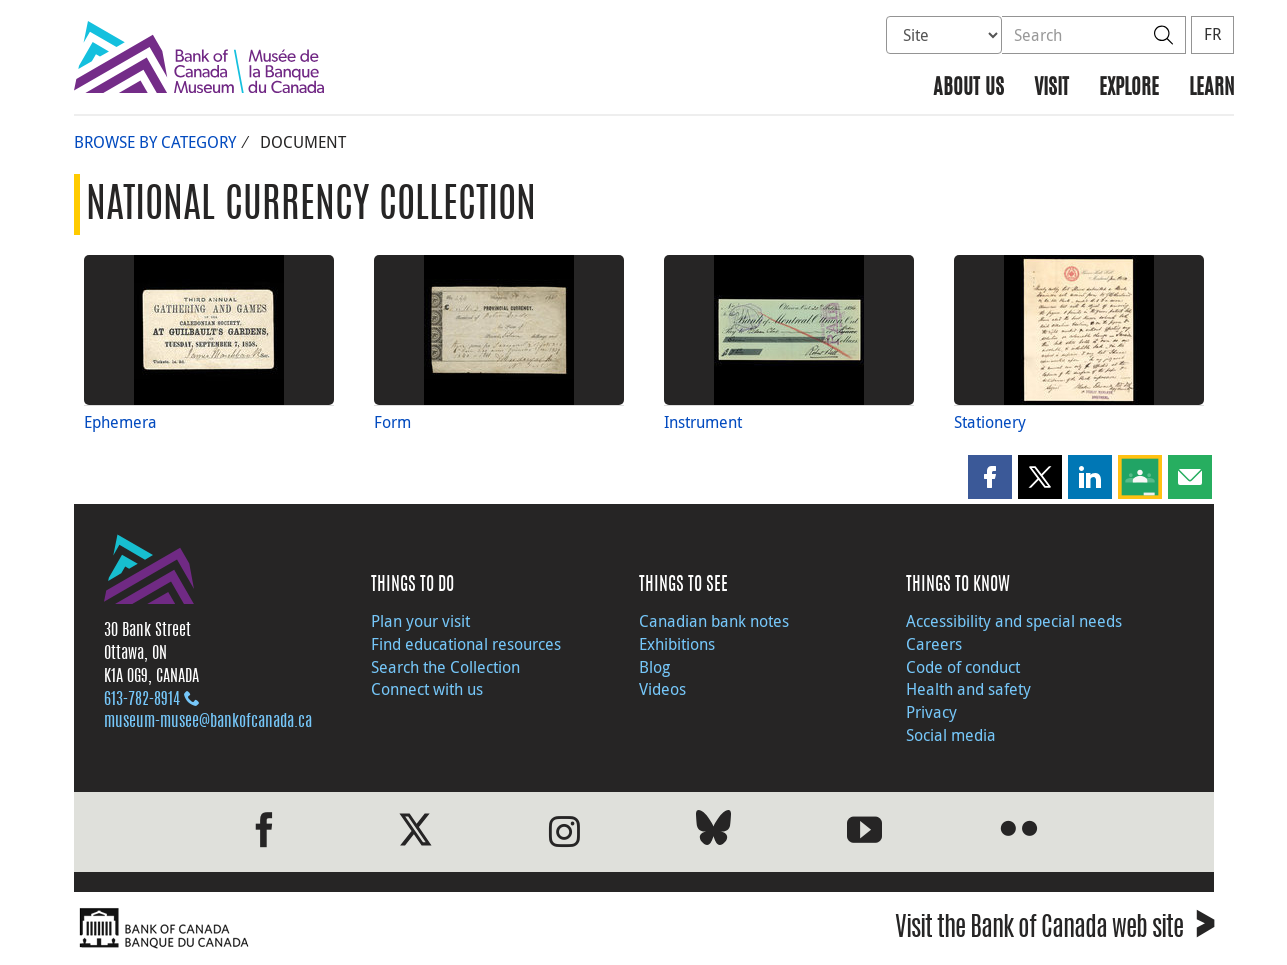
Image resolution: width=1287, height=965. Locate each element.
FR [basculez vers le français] (1212, 34)
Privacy (931, 712)
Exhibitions (677, 644)
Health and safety (968, 689)
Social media (951, 735)
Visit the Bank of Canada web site (1054, 930)
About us (968, 88)
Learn (1211, 88)
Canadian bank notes (714, 621)
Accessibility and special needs (1014, 621)
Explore (1129, 88)
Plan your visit (420, 621)
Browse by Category (155, 142)
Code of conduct (963, 667)
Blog (654, 667)
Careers (934, 644)
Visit (1051, 88)
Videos (662, 689)
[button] (990, 477)
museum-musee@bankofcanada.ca (208, 722)
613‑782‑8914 (142, 700)
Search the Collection (445, 667)
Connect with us (427, 689)
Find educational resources (466, 644)
